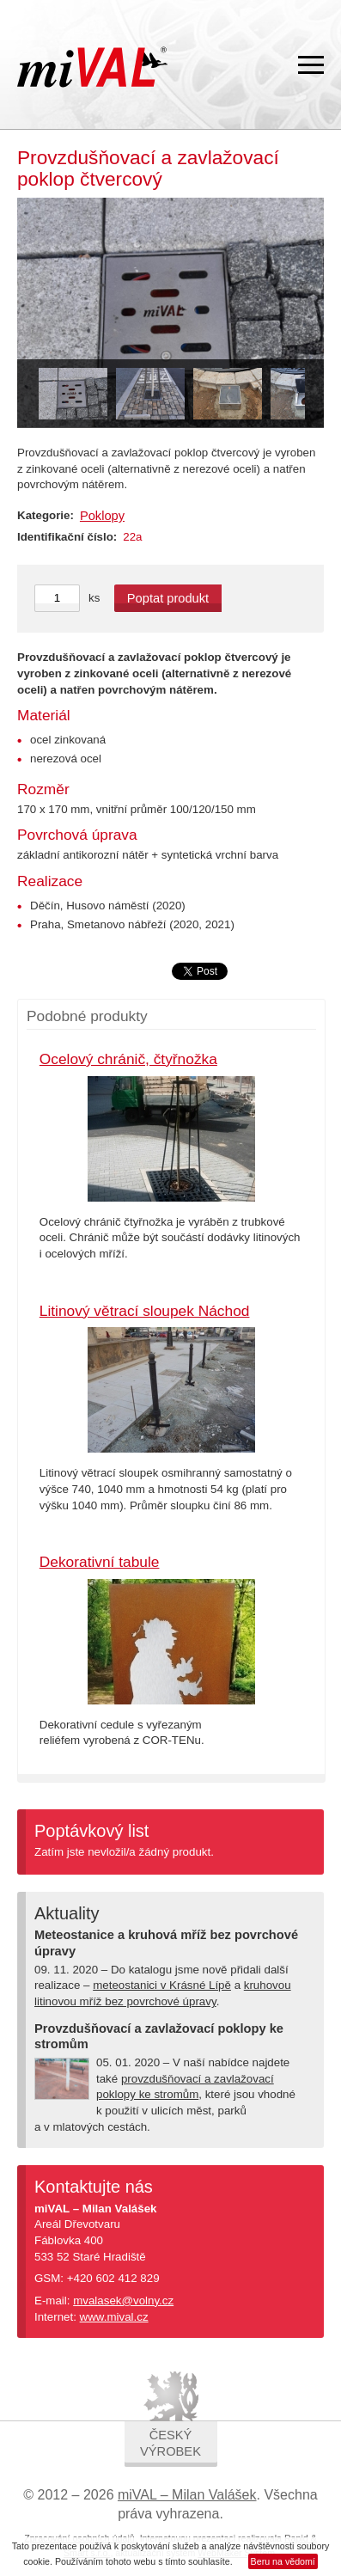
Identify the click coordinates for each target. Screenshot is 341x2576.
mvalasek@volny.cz (123, 2300)
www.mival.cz (114, 2316)
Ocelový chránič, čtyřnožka (128, 1059)
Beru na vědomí (283, 2561)
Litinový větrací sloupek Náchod (145, 1310)
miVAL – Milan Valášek (187, 2494)
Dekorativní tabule (100, 1561)
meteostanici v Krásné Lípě (162, 1985)
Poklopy (102, 516)
